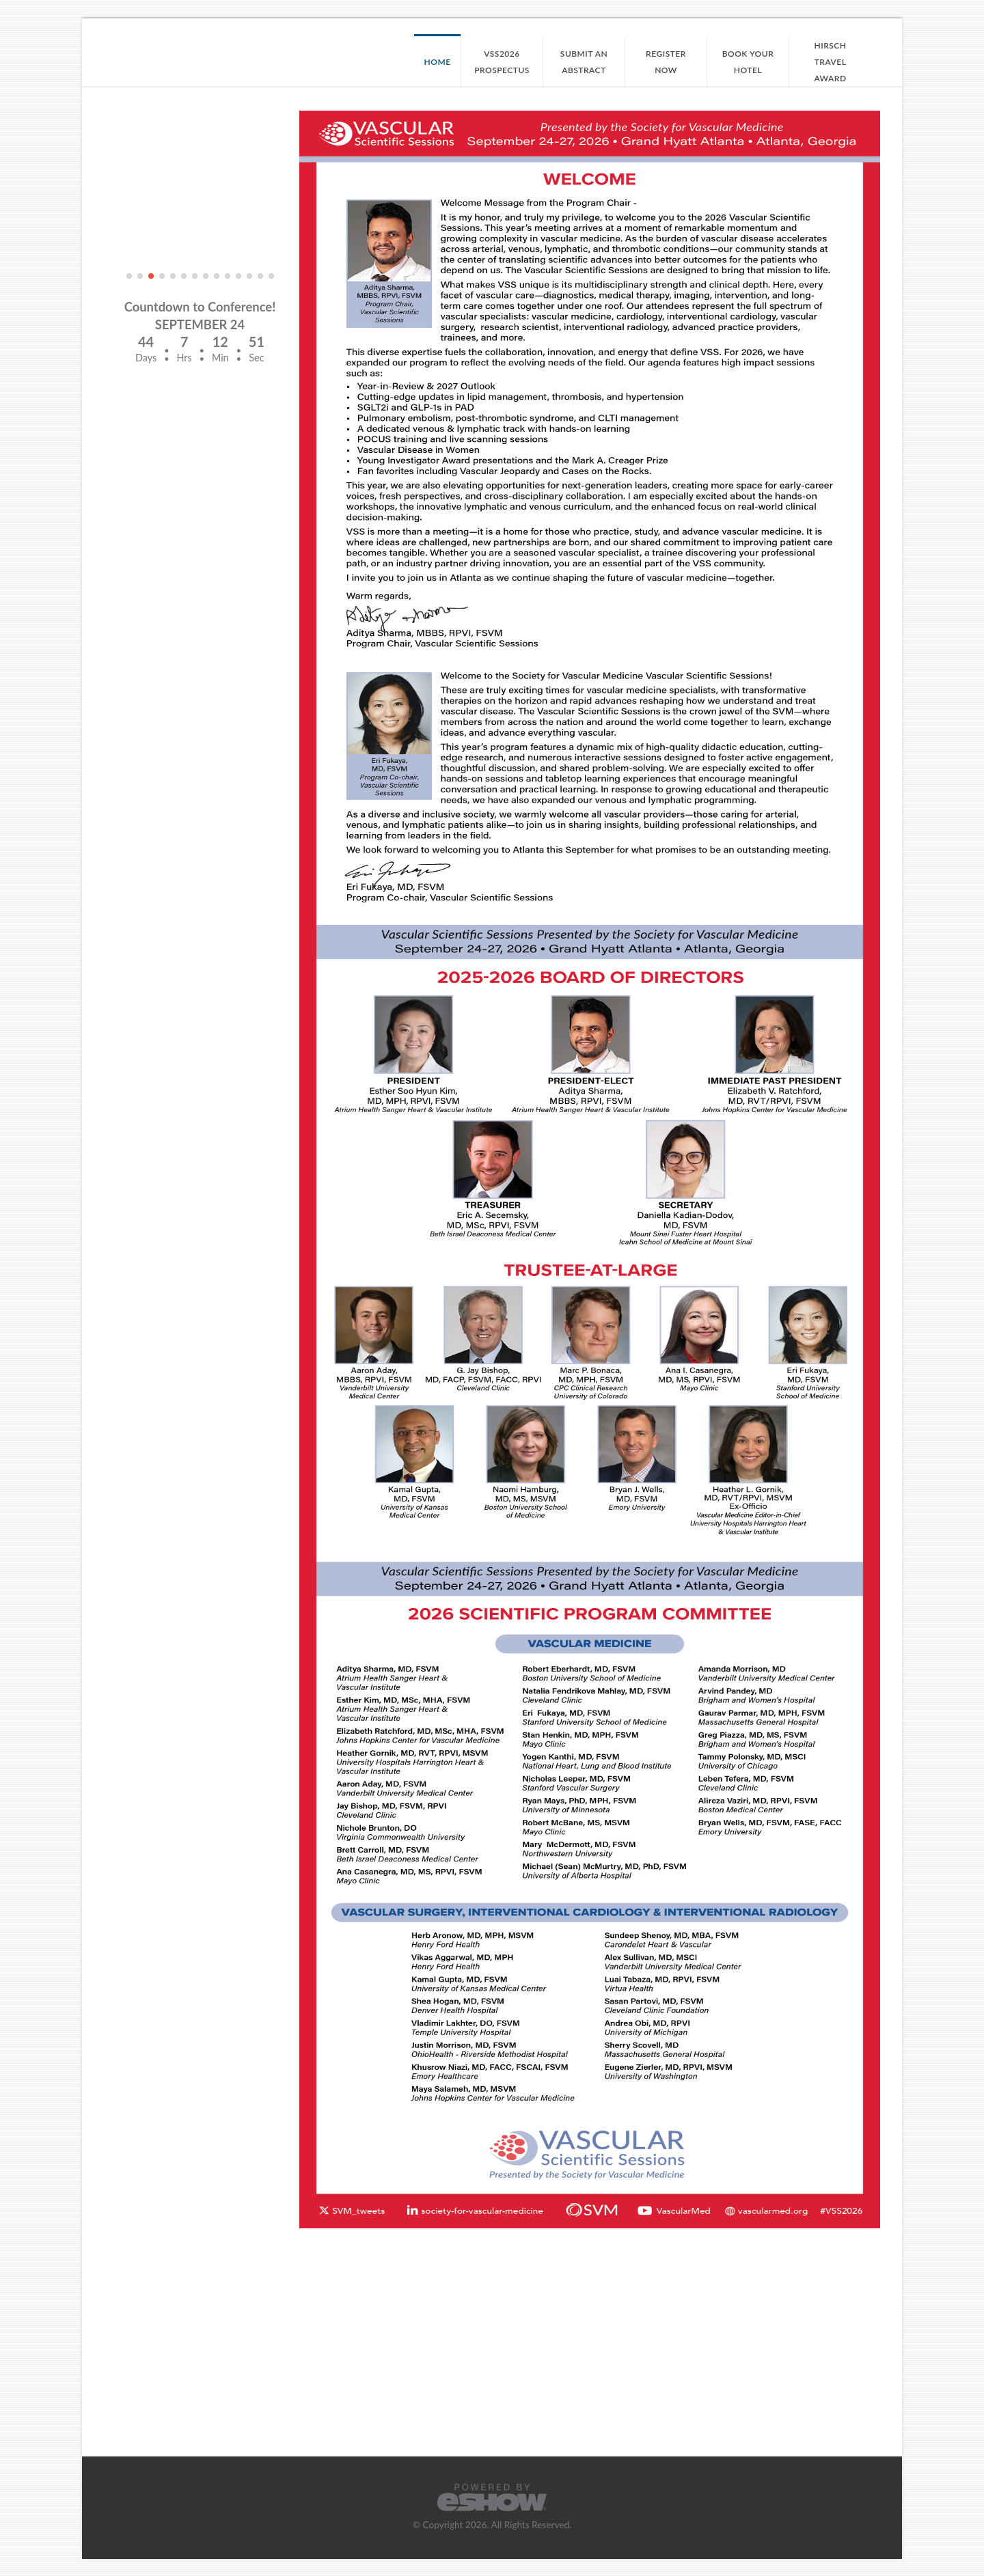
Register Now (666, 62)
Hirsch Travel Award (830, 61)
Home (437, 62)
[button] (129, 276)
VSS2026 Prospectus (502, 62)
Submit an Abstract (583, 62)
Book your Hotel (748, 62)
